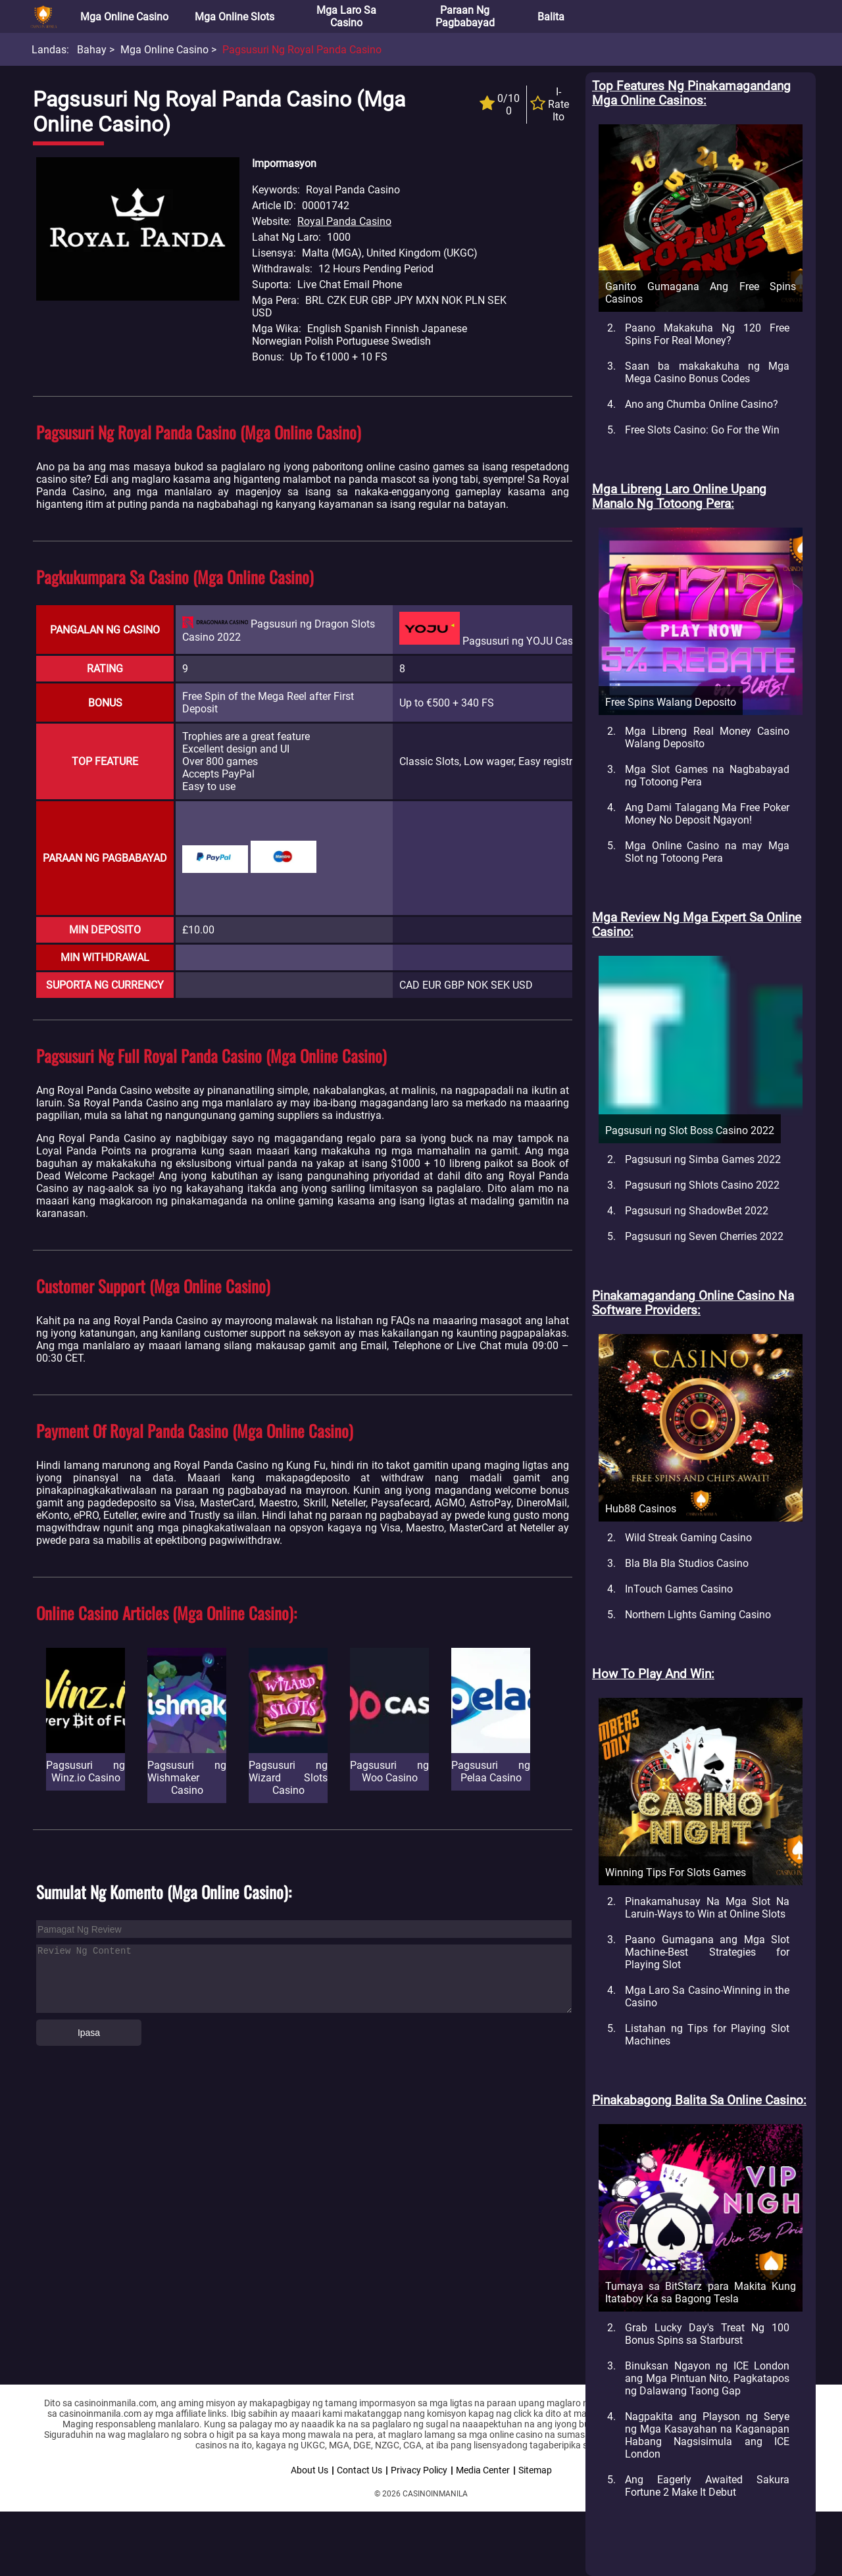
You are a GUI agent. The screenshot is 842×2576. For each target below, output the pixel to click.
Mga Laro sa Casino (346, 16)
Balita (550, 17)
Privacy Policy (419, 2470)
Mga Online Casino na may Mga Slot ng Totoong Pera (707, 851)
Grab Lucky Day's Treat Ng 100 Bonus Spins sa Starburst (707, 2333)
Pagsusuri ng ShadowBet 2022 (696, 1210)
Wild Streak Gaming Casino (688, 1537)
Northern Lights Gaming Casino (698, 1614)
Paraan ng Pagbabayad (465, 16)
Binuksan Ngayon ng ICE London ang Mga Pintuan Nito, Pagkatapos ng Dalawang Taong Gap (707, 2378)
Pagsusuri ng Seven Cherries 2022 (704, 1236)
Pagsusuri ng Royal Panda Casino (302, 49)
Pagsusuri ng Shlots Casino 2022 (702, 1185)
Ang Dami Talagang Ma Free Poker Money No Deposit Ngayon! (707, 813)
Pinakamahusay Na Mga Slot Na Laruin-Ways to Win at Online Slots (707, 1907)
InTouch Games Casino (679, 1589)
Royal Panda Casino (344, 221)
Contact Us (359, 2470)
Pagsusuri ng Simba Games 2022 (703, 1159)
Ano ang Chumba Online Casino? (701, 404)
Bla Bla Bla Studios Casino (687, 1563)
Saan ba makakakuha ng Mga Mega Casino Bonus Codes (707, 372)
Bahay (92, 49)
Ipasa (89, 2032)
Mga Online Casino (124, 17)
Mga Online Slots (234, 17)
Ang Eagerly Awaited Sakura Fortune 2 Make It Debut (707, 2485)
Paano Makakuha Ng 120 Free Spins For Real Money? (707, 334)
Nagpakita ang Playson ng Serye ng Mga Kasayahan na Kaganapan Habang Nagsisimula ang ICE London (707, 2435)
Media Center (483, 2470)
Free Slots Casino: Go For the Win (702, 430)
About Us (309, 2470)
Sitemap (535, 2470)
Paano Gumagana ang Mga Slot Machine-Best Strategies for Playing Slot (707, 1952)
